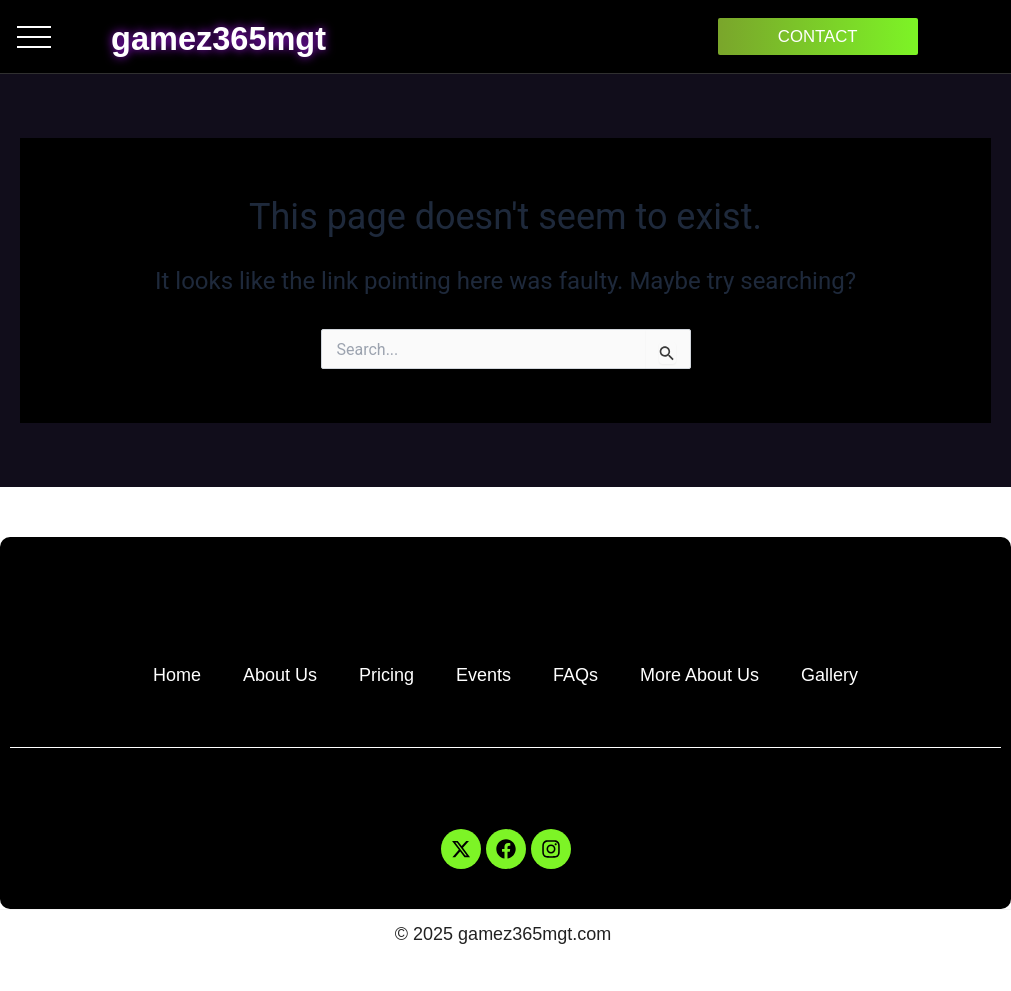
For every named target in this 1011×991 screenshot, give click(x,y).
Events (483, 675)
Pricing (386, 675)
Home (177, 675)
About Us (280, 675)
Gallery (829, 675)
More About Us (699, 675)
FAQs (575, 675)
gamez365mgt (246, 36)
